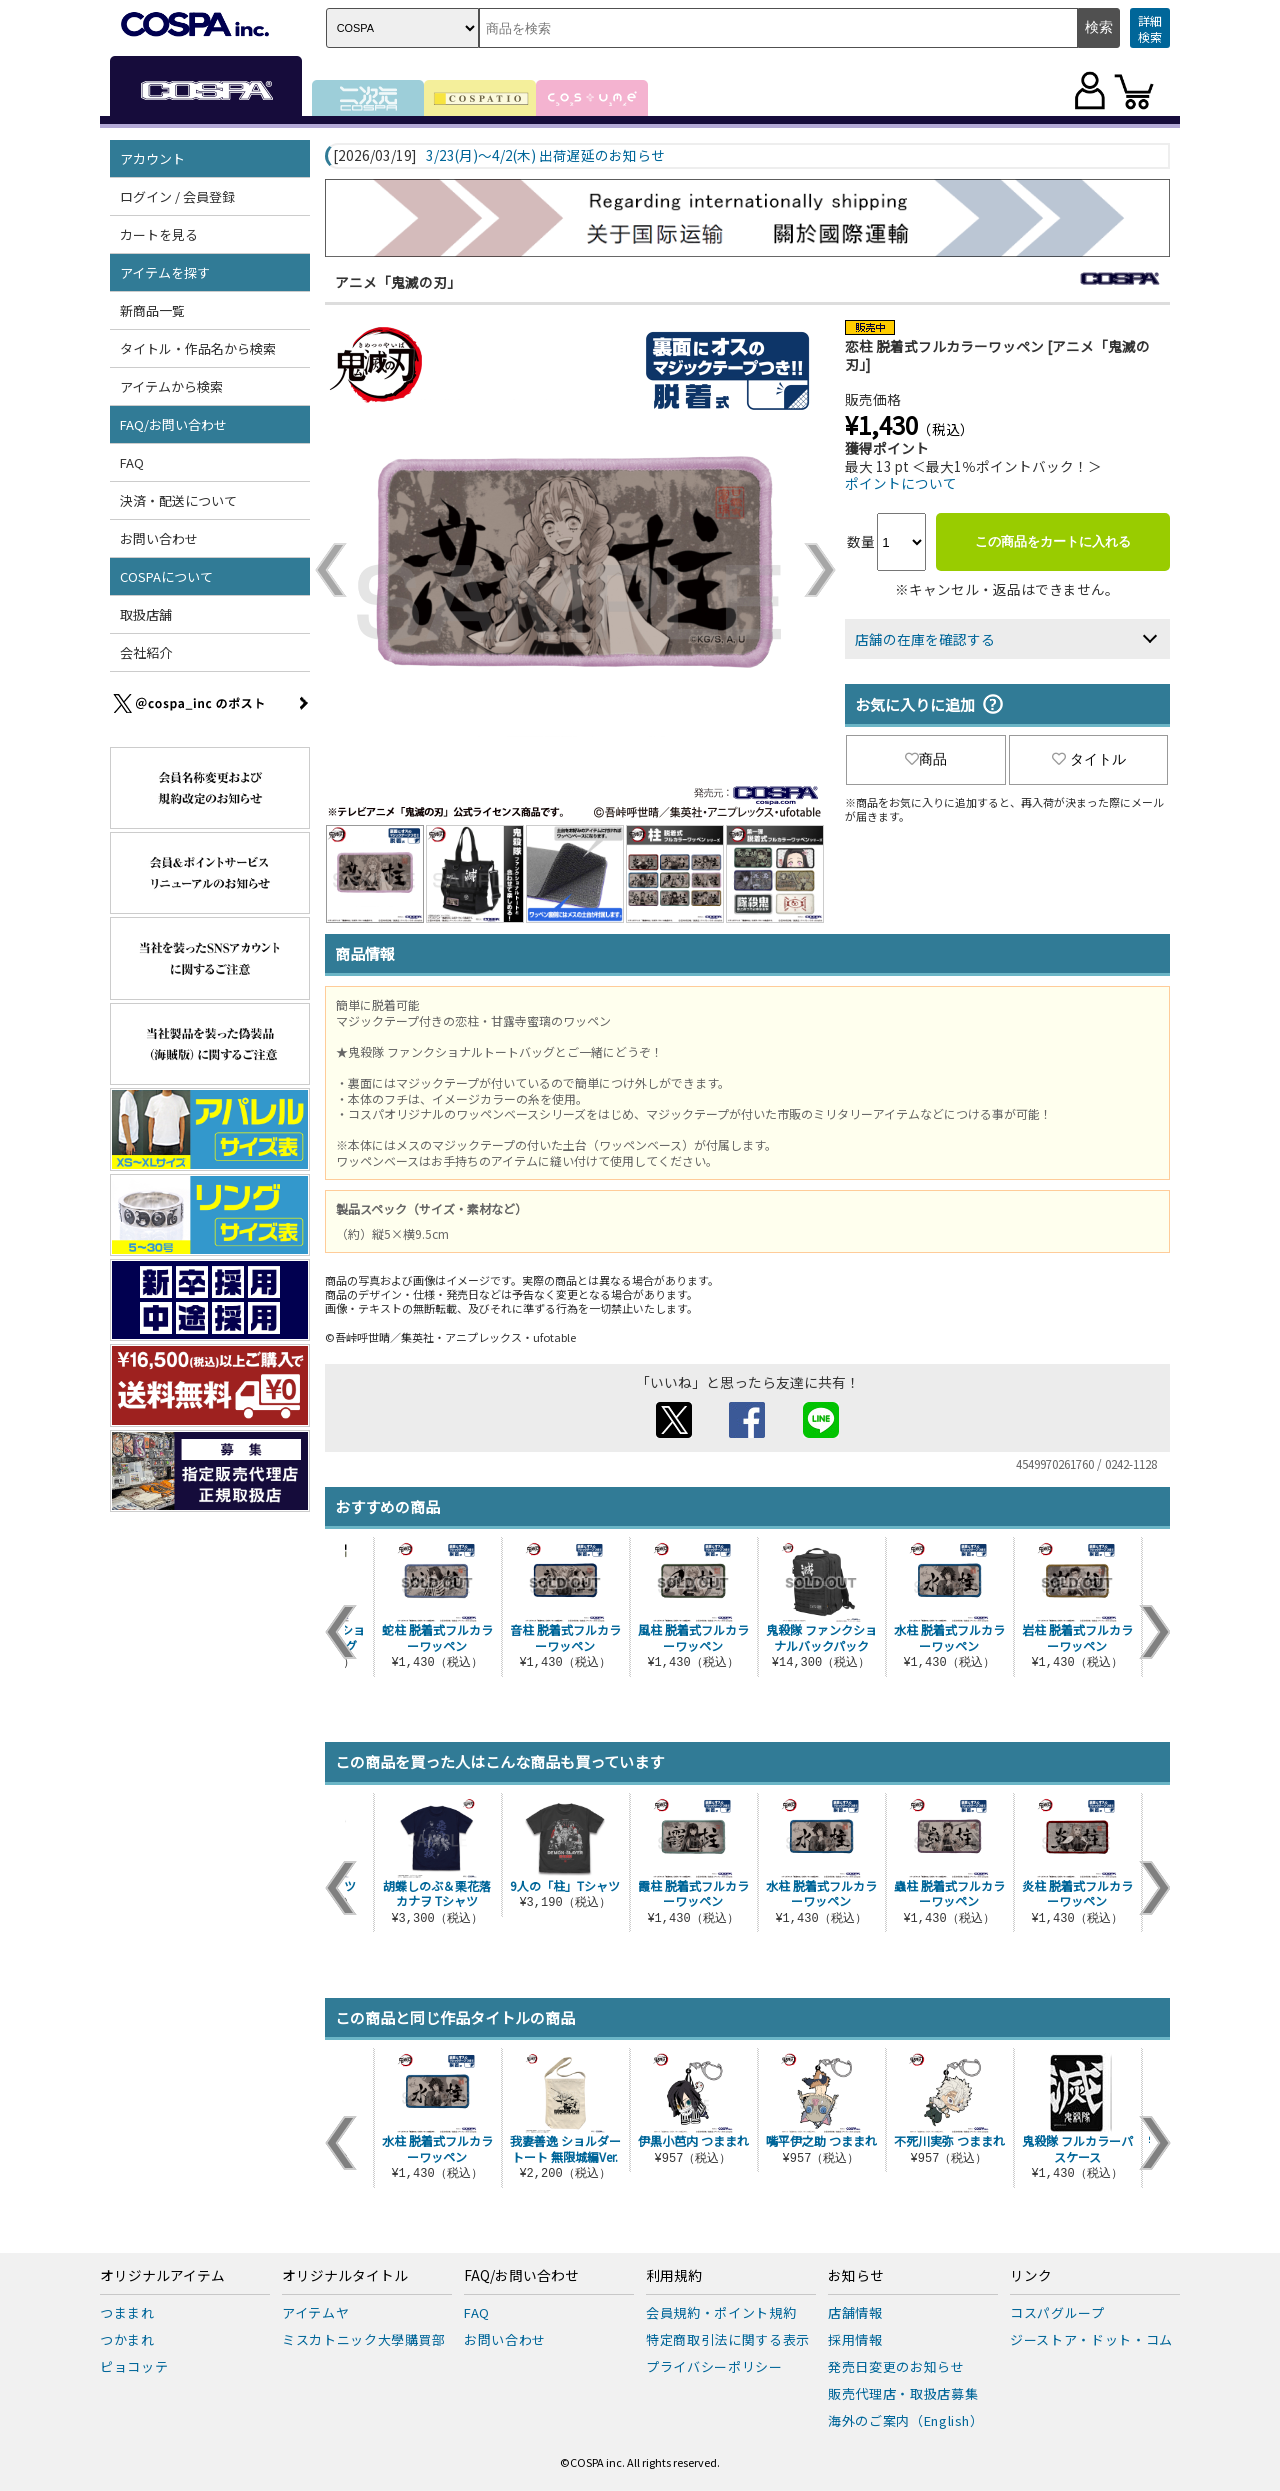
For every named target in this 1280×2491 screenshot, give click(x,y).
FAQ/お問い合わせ (173, 424)
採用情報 (855, 2339)
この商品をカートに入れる (1053, 541)
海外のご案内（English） (906, 2420)
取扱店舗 (146, 614)
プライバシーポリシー (714, 2366)
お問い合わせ (159, 538)
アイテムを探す (165, 272)
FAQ (132, 462)
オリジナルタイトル (345, 2276)
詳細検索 (1150, 28)
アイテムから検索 (171, 386)
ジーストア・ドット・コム (1091, 2339)
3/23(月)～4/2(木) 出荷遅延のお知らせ (545, 156)
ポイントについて (901, 483)
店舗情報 (855, 2312)
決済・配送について (178, 500)
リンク (1031, 2276)
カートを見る (159, 234)
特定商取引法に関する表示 (728, 2339)
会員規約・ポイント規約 (721, 2312)
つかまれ (127, 2339)
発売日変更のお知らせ (896, 2366)
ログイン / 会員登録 (177, 196)
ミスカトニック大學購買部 (364, 2339)
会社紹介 (146, 652)
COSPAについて (166, 576)
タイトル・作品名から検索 (198, 348)
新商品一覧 (152, 310)
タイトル (1089, 759)
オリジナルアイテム (162, 2276)
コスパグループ (1057, 2312)
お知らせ (856, 2276)
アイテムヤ (315, 2312)
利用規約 (674, 2276)
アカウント (152, 158)
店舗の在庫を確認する (925, 639)
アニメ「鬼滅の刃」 (398, 282)
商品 (926, 759)
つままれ (127, 2312)
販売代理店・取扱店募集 (903, 2393)
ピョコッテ (134, 2366)
